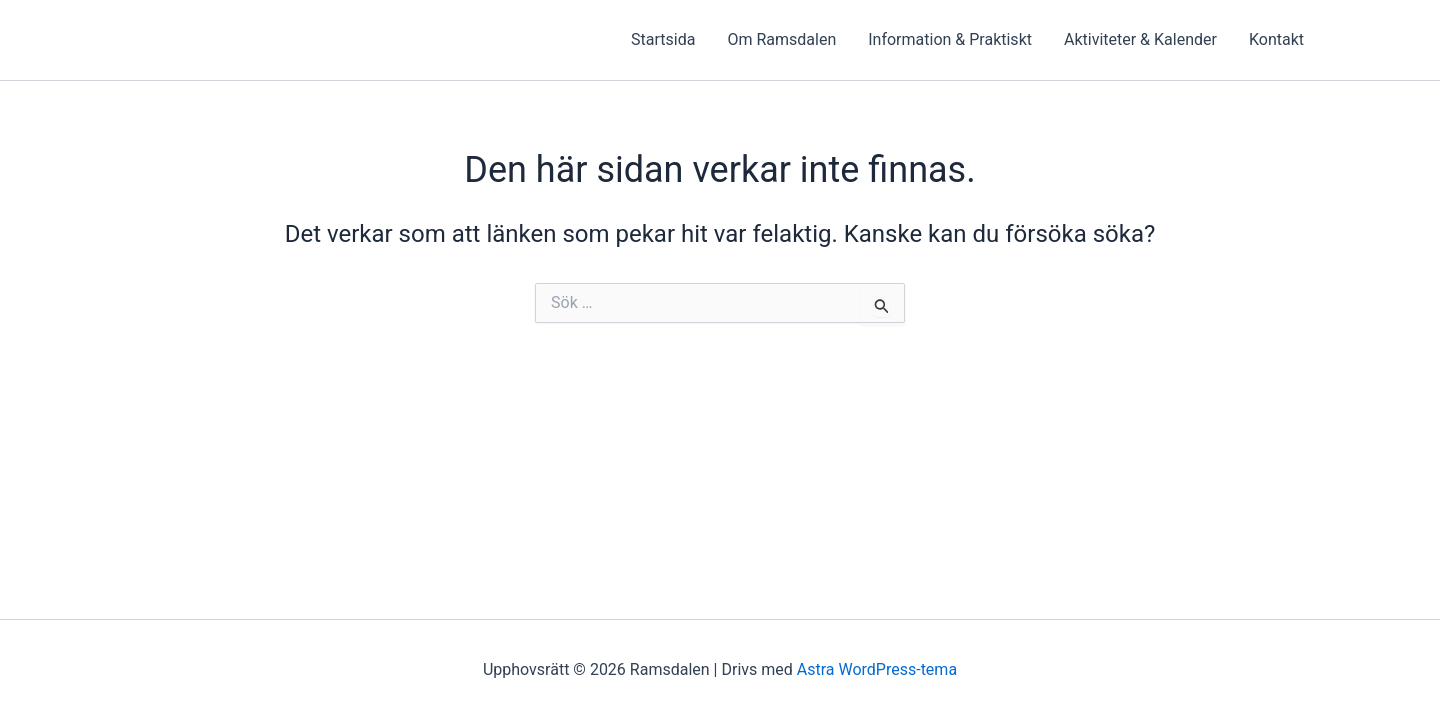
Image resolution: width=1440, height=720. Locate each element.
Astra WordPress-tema (877, 669)
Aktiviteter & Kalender (1140, 39)
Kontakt (1276, 39)
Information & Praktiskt (950, 39)
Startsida (663, 39)
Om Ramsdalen (781, 39)
